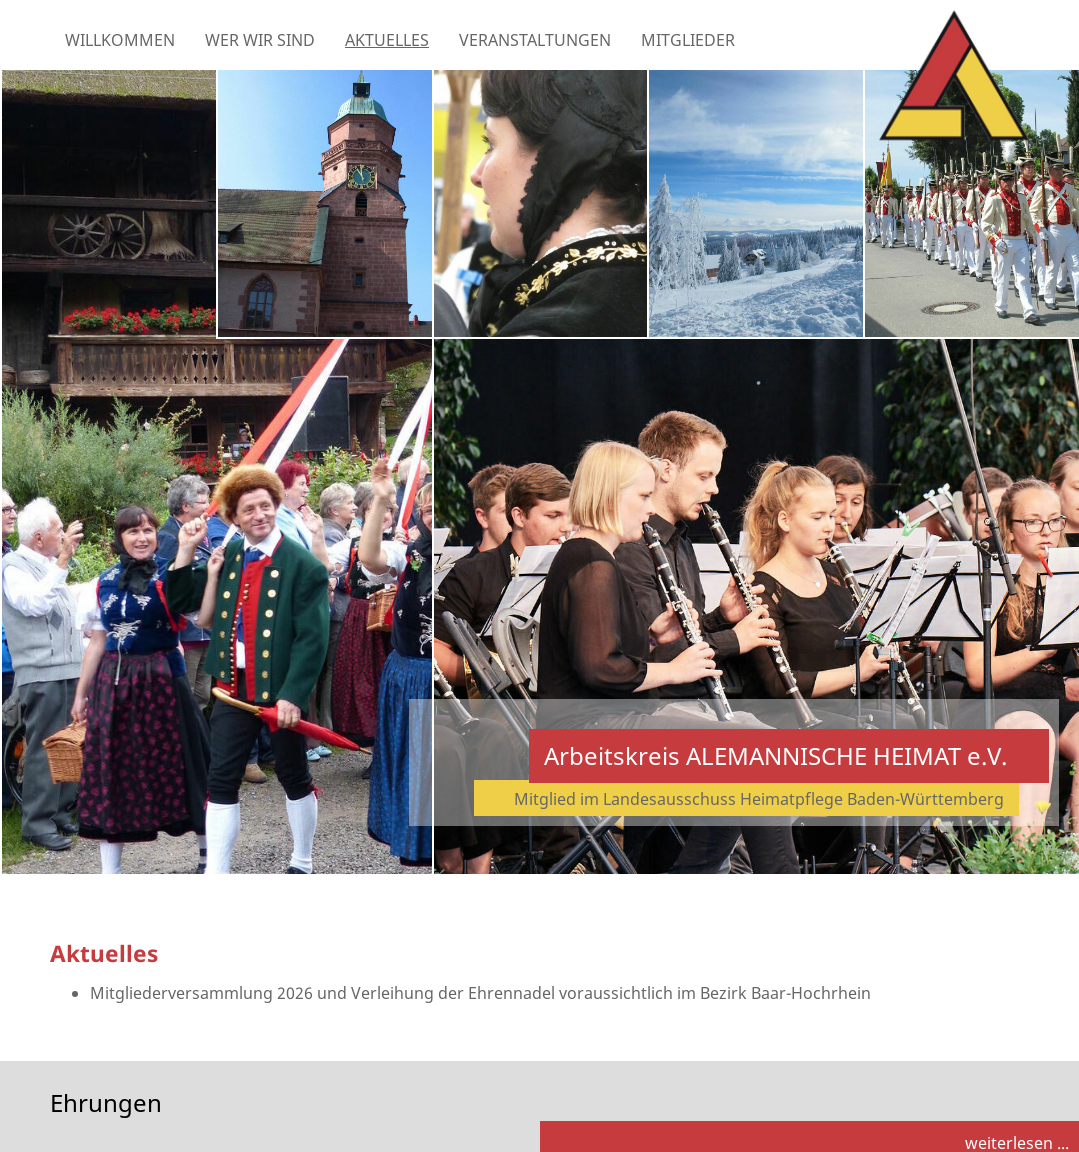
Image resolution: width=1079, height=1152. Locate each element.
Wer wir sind (260, 40)
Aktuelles (387, 40)
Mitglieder (688, 40)
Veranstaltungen (535, 40)
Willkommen (120, 40)
